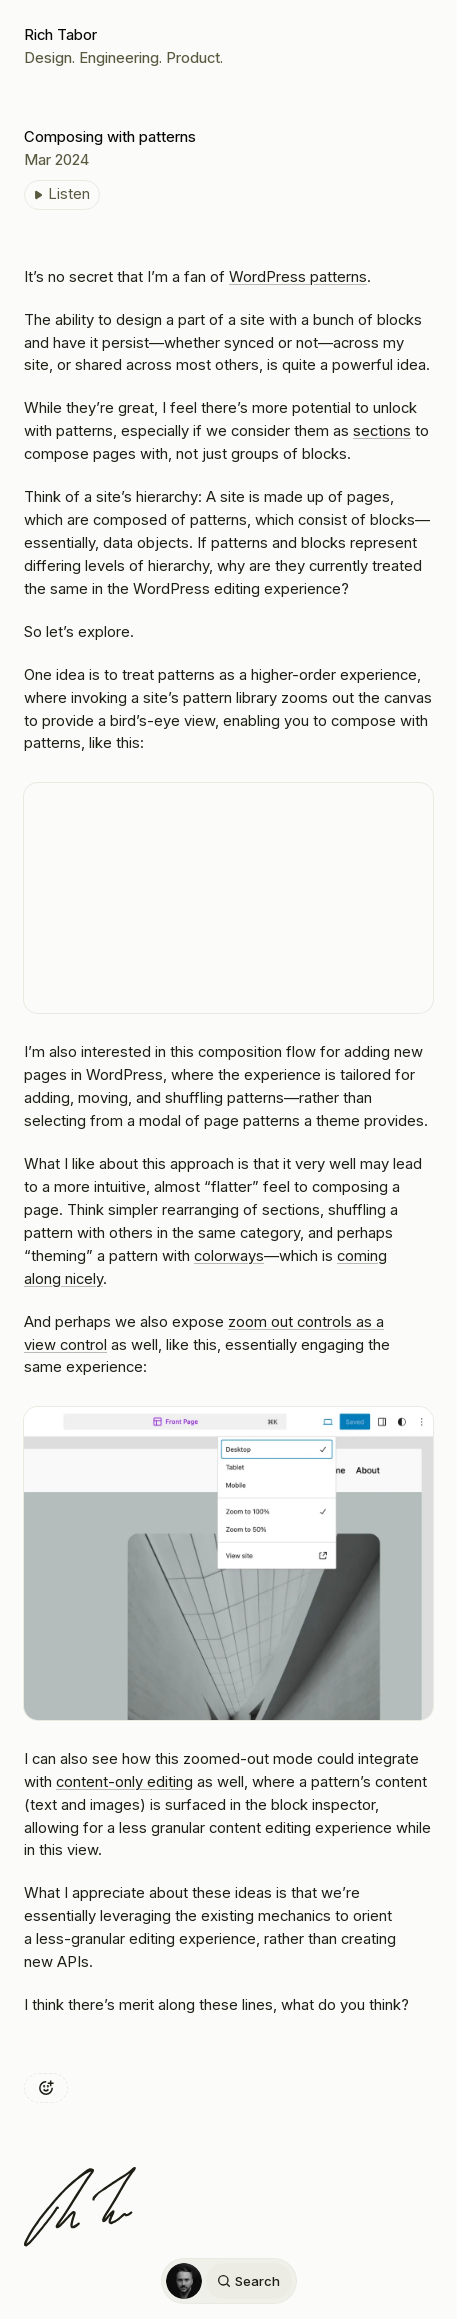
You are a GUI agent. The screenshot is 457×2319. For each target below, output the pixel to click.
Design (48, 58)
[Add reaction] (46, 2088)
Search (248, 2281)
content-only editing (124, 1782)
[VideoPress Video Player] (228, 898)
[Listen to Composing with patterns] (62, 195)
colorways (229, 1256)
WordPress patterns (298, 277)
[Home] (184, 2281)
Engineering (119, 58)
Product (193, 58)
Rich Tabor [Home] (60, 35)
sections (382, 431)
